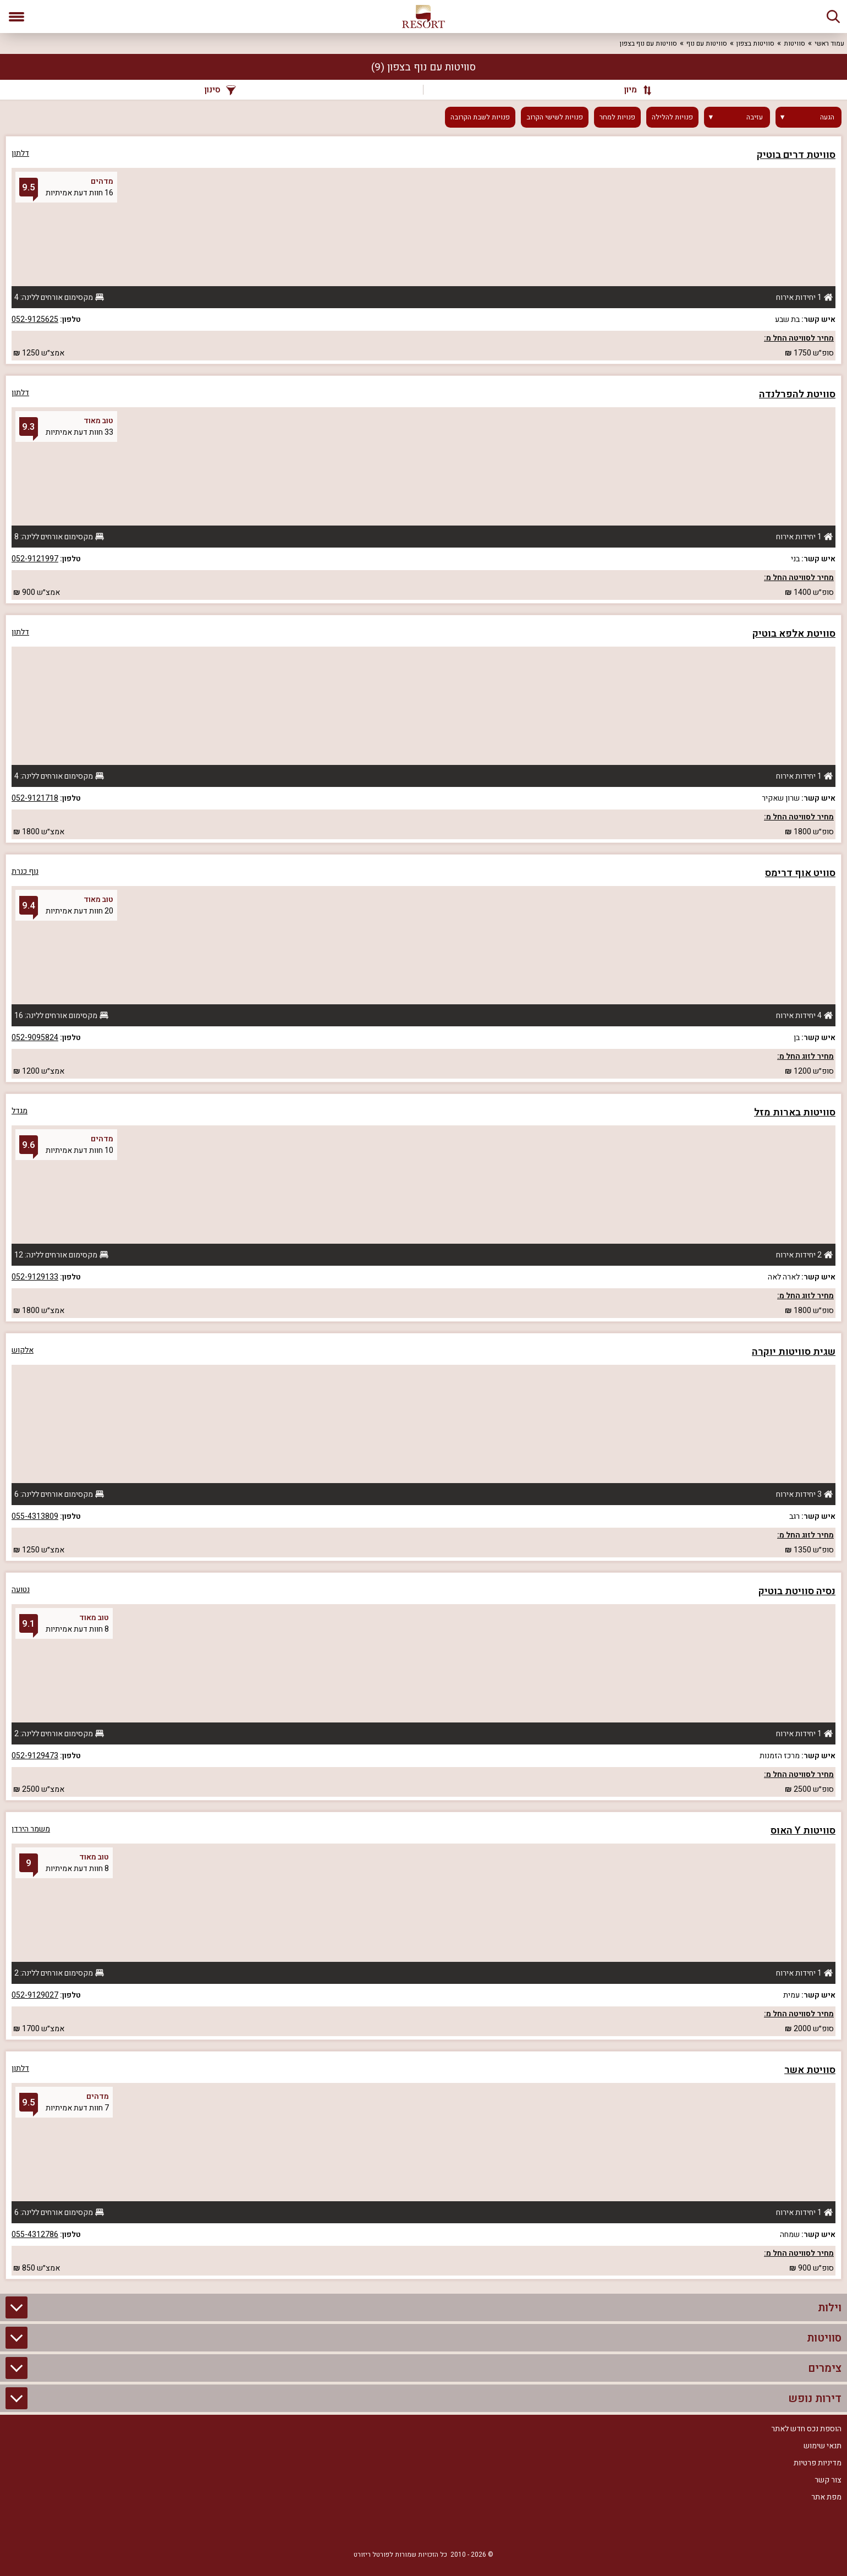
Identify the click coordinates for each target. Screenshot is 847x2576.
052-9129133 (35, 1277)
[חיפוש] (833, 16)
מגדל (20, 1111)
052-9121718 (35, 798)
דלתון (20, 153)
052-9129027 (35, 1995)
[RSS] (424, 2528)
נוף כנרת (25, 871)
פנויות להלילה (672, 117)
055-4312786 (35, 2234)
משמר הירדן (31, 1829)
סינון (220, 90)
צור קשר (828, 2480)
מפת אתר (826, 2497)
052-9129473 (35, 1756)
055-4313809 (35, 1516)
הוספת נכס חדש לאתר (806, 2429)
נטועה (21, 1589)
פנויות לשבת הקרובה (480, 117)
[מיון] (633, 90)
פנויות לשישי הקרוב (554, 117)
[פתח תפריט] (17, 17)
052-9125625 (35, 319)
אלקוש (23, 1350)
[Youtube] (391, 2528)
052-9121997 (35, 559)
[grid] (423, 1207)
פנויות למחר (617, 117)
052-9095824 (35, 1037)
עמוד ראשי (829, 43)
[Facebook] (457, 2528)
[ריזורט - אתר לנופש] (424, 16)
